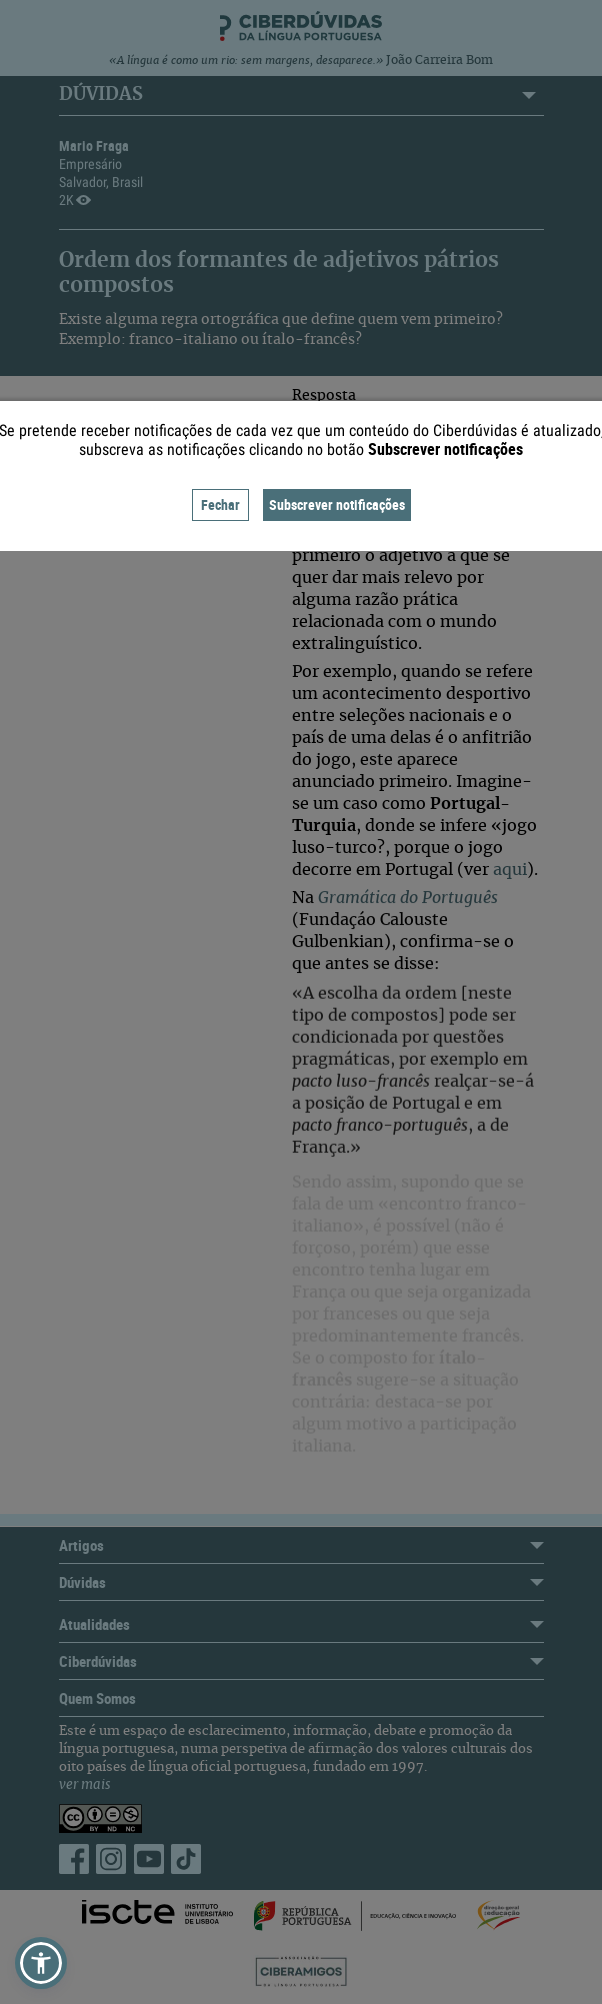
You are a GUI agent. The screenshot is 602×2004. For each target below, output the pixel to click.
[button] (41, 1963)
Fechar (220, 504)
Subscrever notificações (337, 504)
